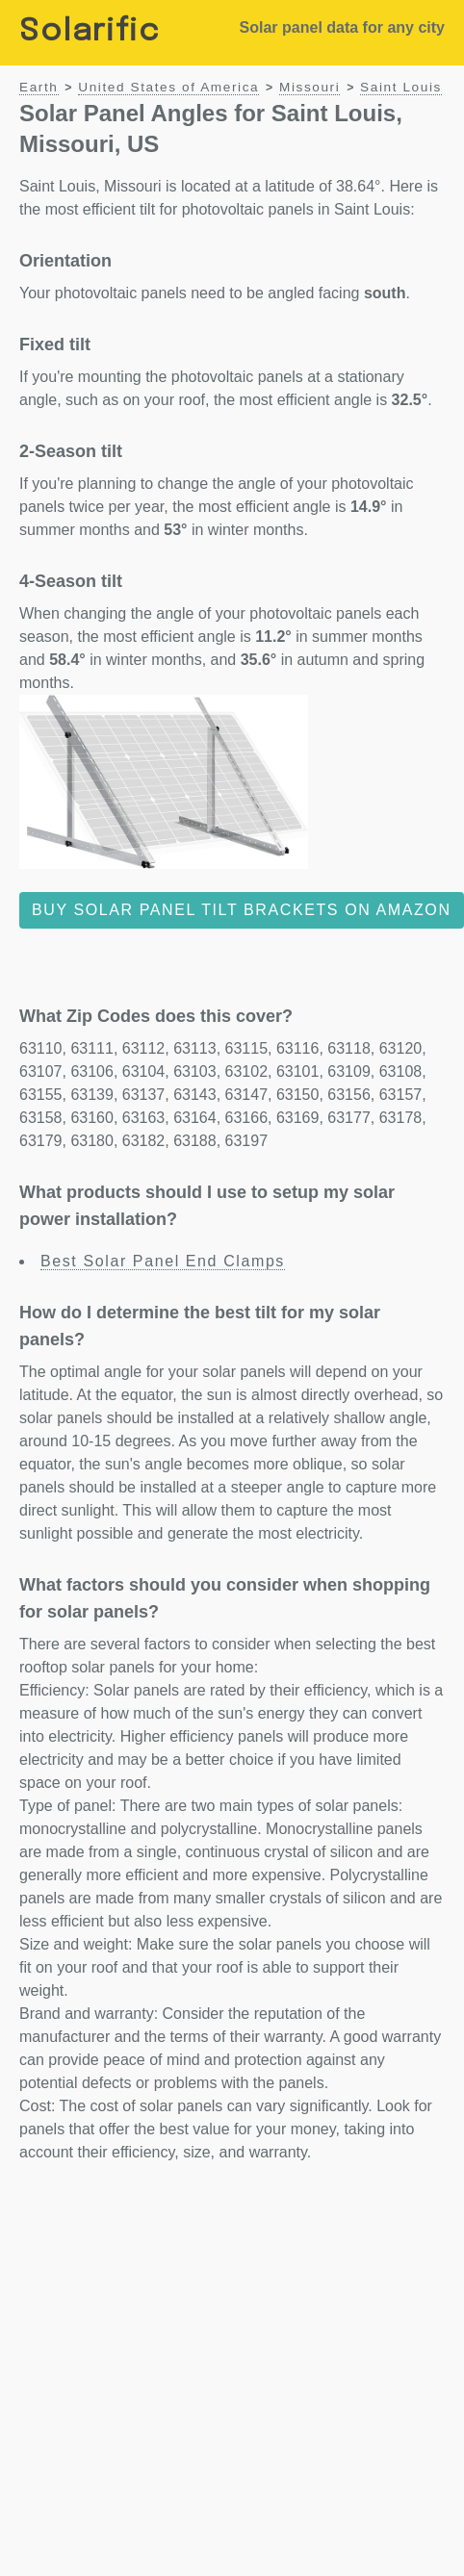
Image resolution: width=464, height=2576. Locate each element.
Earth (39, 87)
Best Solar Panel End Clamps (162, 1261)
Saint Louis (401, 87)
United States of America (168, 87)
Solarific (89, 32)
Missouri (309, 87)
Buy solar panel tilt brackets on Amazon (241, 910)
